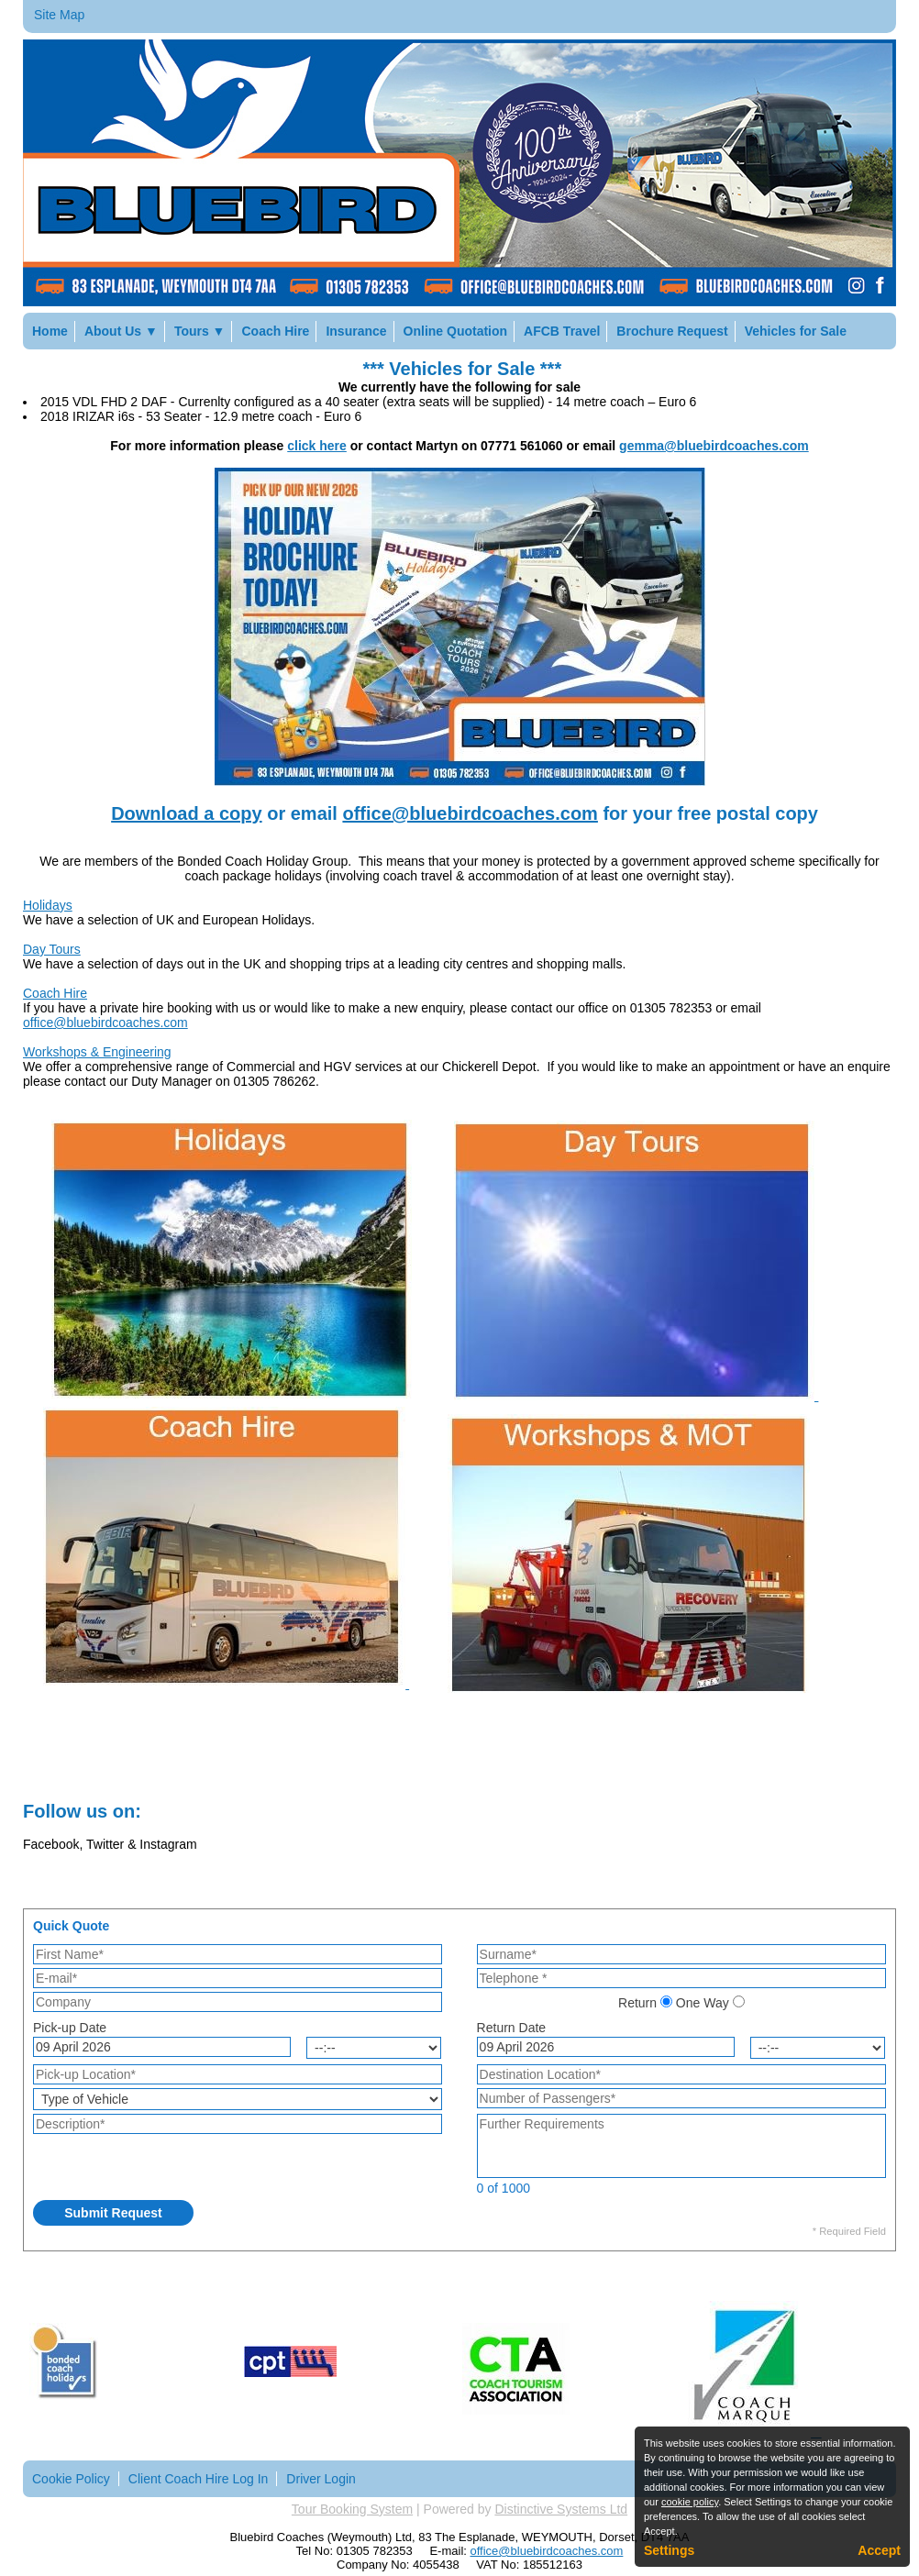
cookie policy (689, 2501)
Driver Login (320, 2478)
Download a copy (186, 813)
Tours (200, 331)
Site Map (59, 14)
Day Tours (52, 949)
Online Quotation (456, 331)
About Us (121, 331)
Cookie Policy (71, 2478)
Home (50, 331)
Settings (669, 2550)
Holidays (47, 905)
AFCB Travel (562, 331)
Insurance (356, 331)
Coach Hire (275, 331)
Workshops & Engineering (97, 1052)
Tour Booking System (352, 2509)
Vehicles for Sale (796, 331)
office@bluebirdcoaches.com (469, 813)
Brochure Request (671, 331)
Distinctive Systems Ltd (560, 2509)
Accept (879, 2550)
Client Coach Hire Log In (198, 2478)
